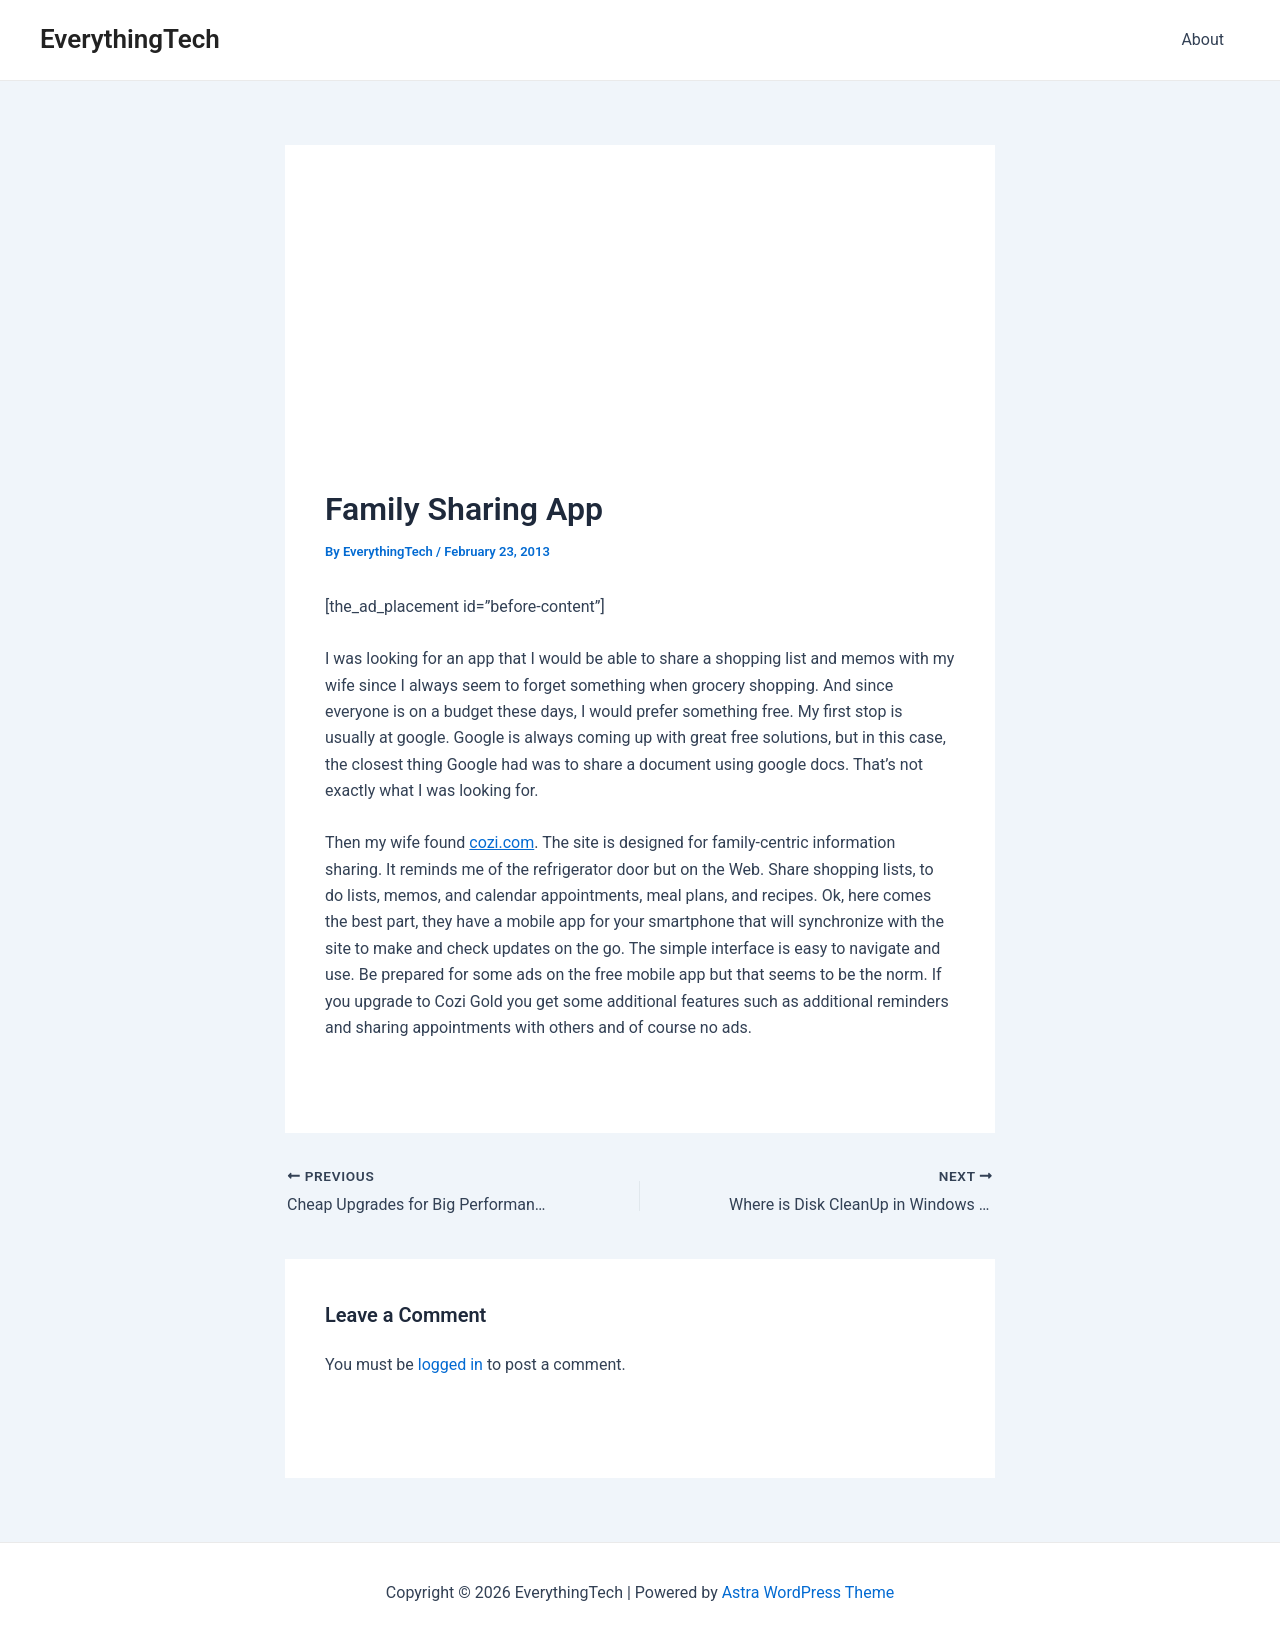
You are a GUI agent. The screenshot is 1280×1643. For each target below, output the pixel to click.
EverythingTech (130, 39)
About (1202, 39)
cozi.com (501, 842)
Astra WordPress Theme (808, 1592)
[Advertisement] (640, 335)
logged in (450, 1364)
